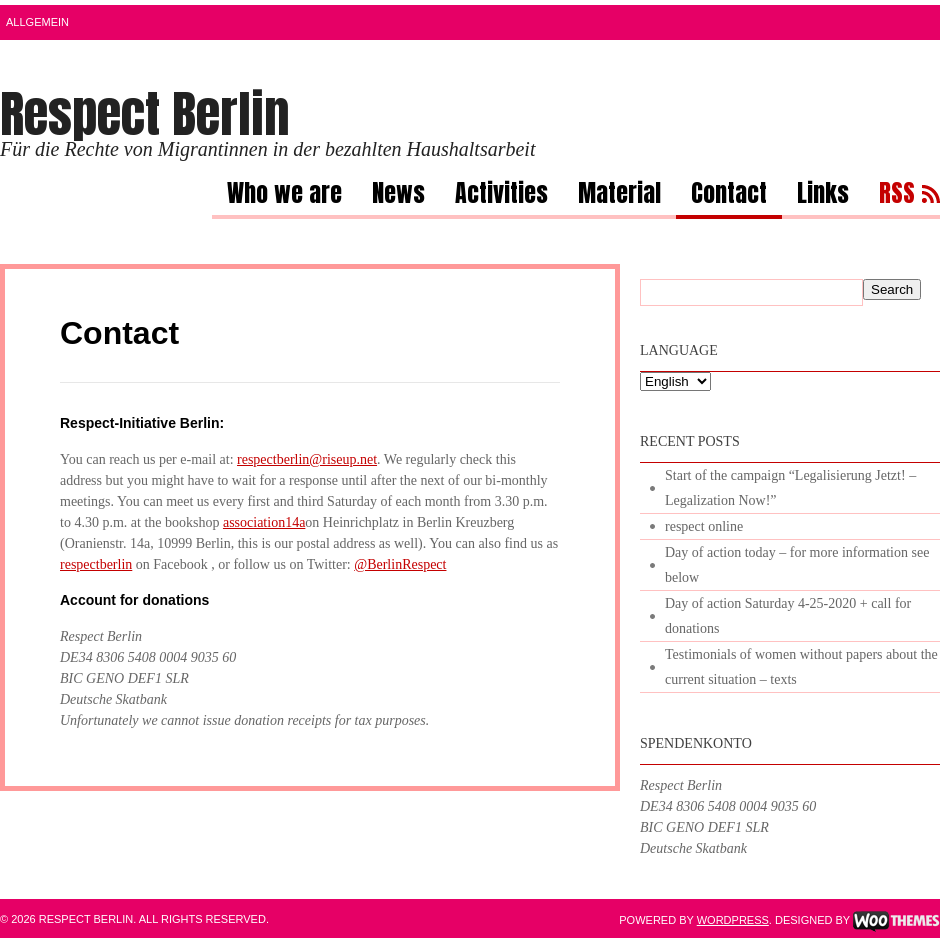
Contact (729, 196)
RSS (897, 196)
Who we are (284, 196)
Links (823, 196)
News (398, 196)
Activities (501, 196)
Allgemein (37, 22)
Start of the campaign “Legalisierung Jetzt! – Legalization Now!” (790, 488)
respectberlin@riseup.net (307, 459)
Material (619, 196)
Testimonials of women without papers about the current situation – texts (801, 667)
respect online (704, 526)
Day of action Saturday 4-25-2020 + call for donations (788, 616)
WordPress (733, 920)
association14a (264, 522)
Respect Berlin (145, 113)
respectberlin (96, 564)
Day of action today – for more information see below (797, 565)
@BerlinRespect (400, 564)
